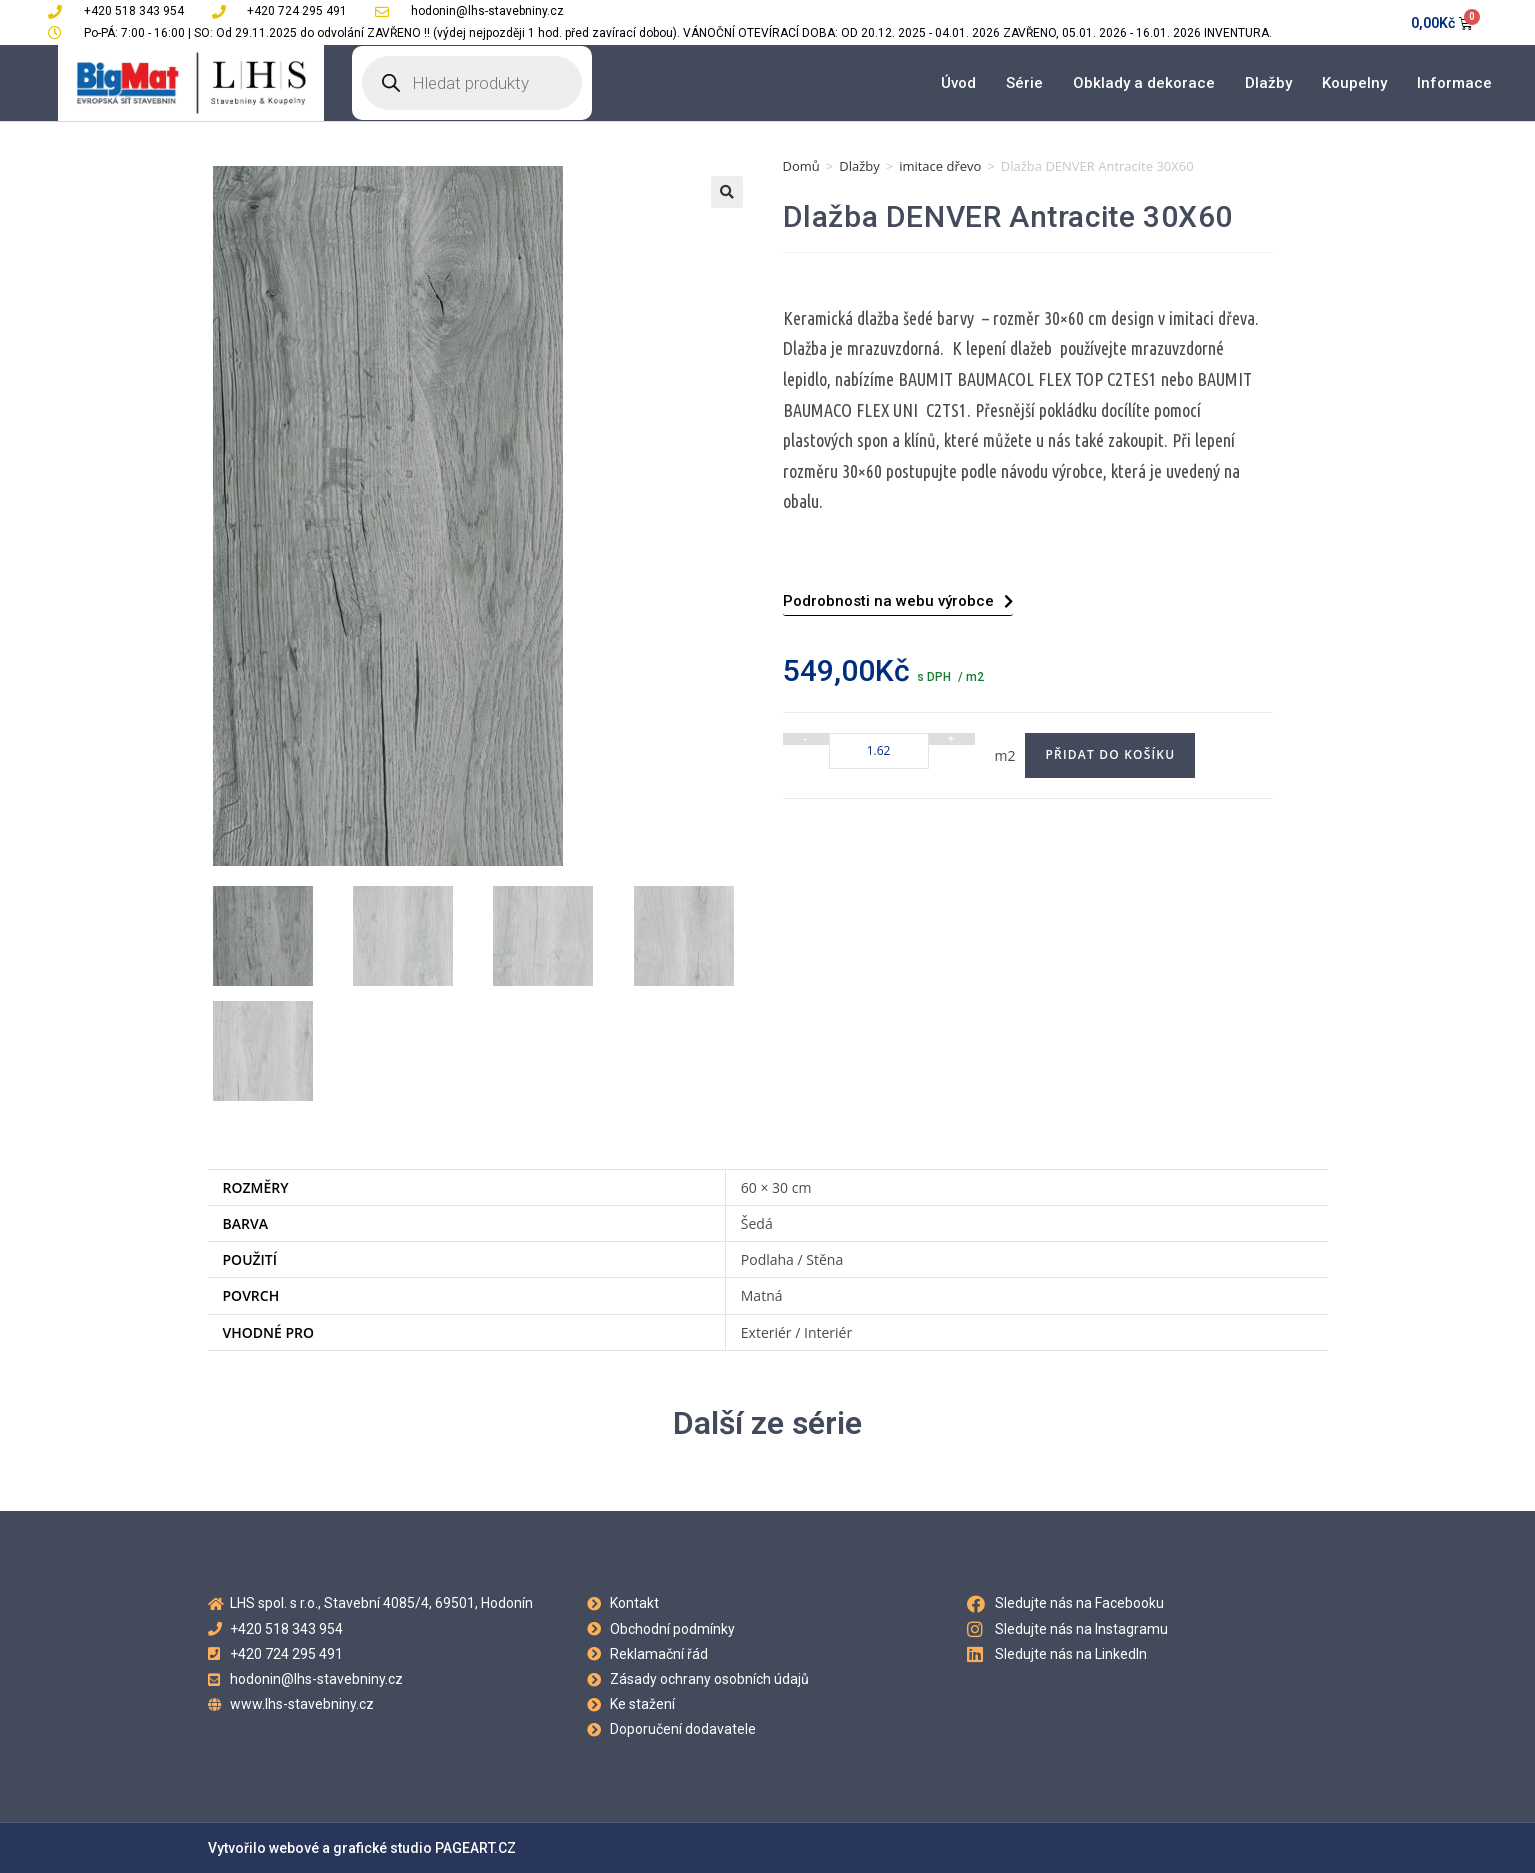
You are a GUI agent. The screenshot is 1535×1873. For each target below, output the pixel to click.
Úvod (958, 83)
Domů (801, 166)
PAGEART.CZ (475, 1848)
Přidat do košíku (1110, 754)
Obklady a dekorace (1144, 83)
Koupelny (1354, 83)
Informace (1454, 83)
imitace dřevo (940, 166)
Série (1024, 83)
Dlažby (1268, 83)
